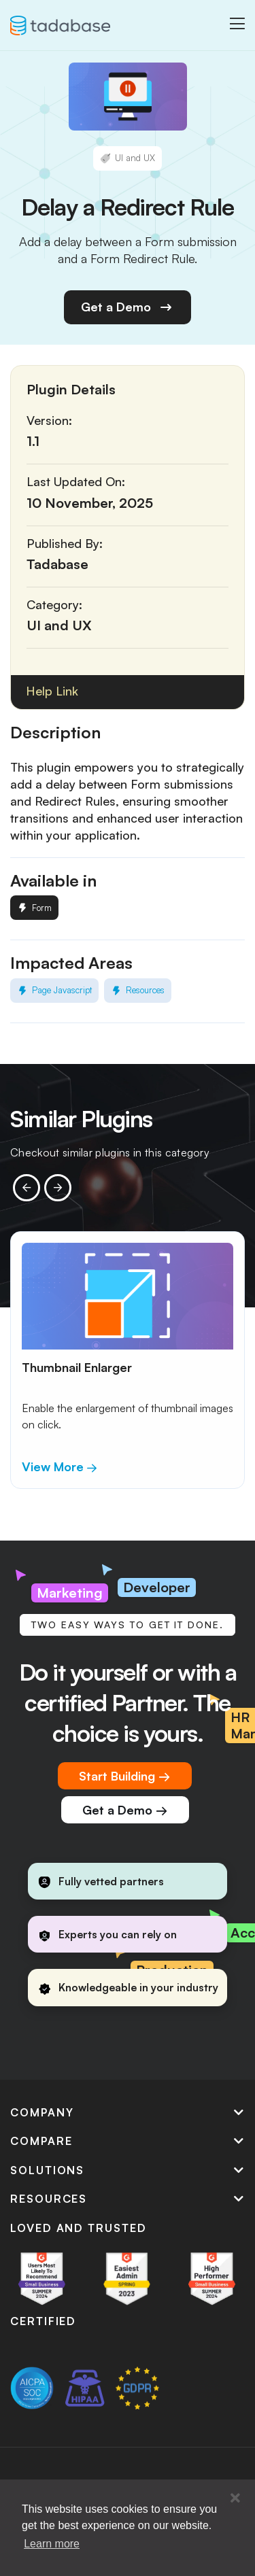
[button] (235, 2498)
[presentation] (26, 1187)
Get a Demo (127, 307)
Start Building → (125, 1775)
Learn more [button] (52, 2543)
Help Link (52, 690)
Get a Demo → (125, 1809)
